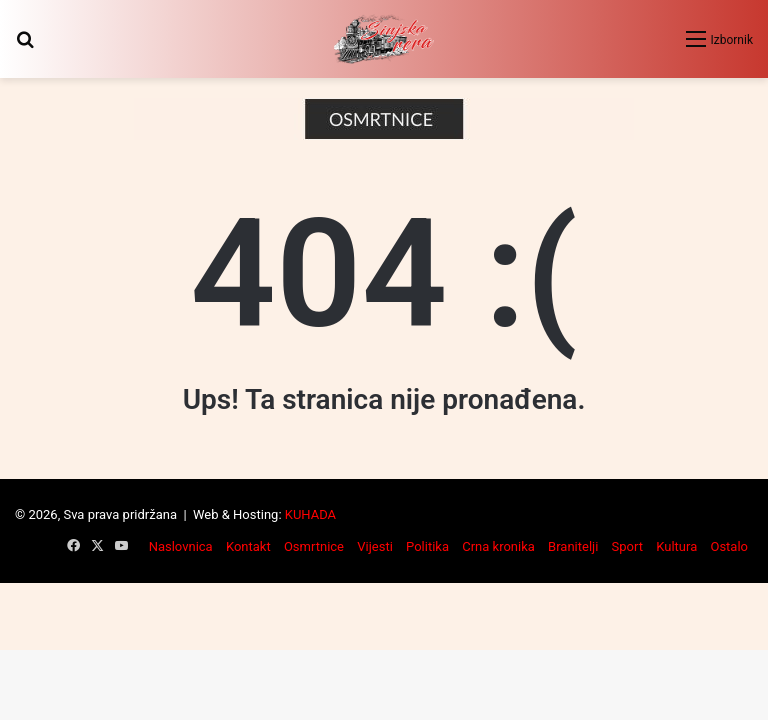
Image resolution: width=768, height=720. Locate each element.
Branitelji (573, 546)
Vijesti (375, 546)
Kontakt (248, 546)
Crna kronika (498, 546)
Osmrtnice (314, 546)
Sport (627, 546)
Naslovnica (181, 546)
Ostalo (729, 546)
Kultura (676, 546)
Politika (427, 546)
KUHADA (310, 514)
